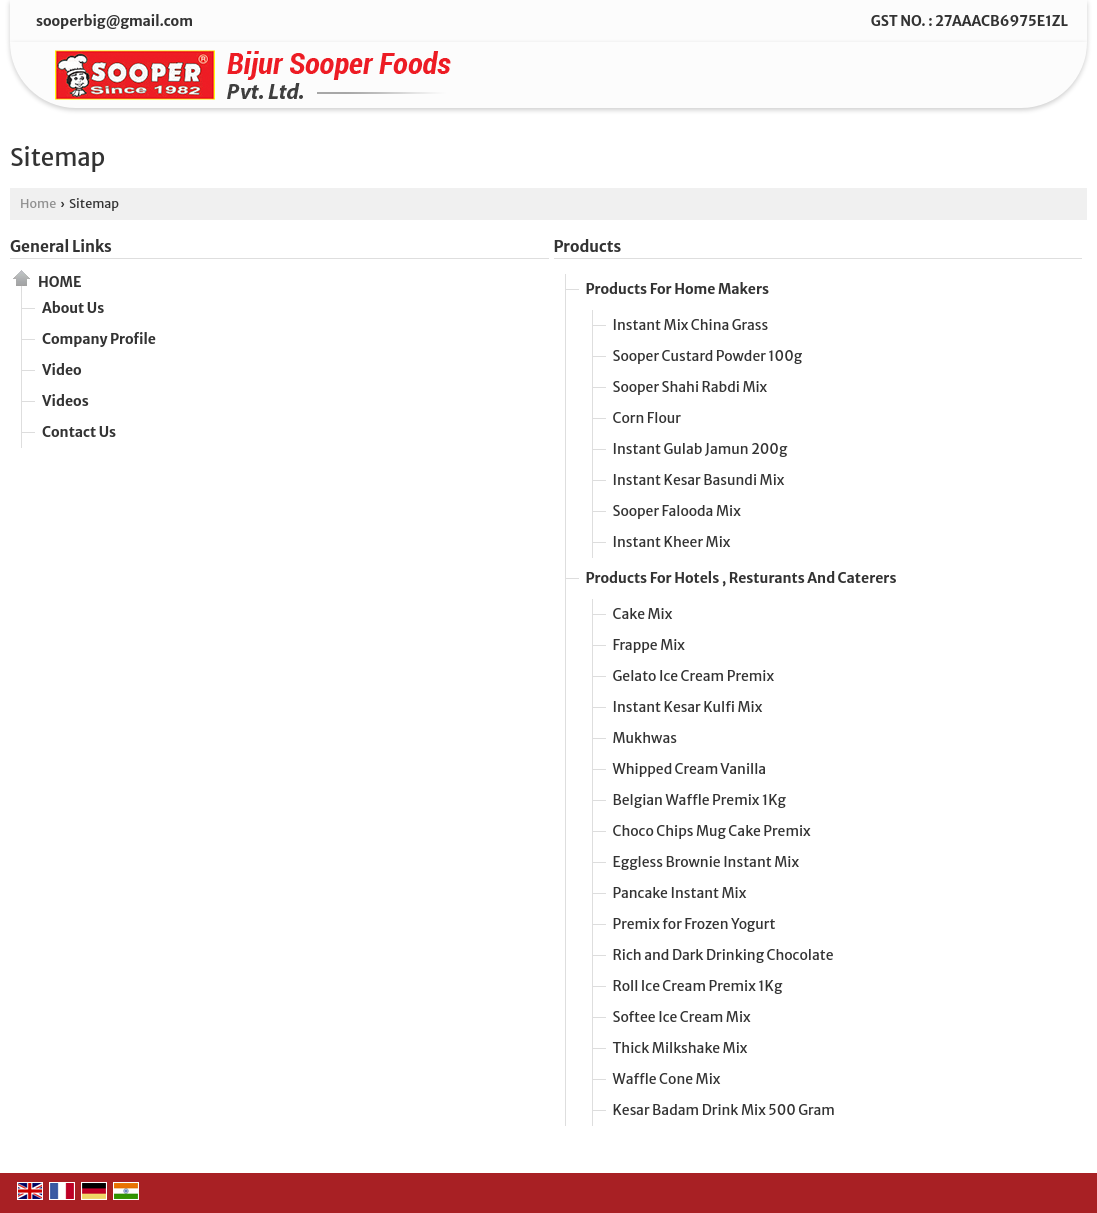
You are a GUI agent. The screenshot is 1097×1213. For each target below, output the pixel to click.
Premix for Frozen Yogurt (694, 924)
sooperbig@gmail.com (114, 21)
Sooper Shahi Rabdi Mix (690, 387)
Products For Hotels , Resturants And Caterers (741, 578)
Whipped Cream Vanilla (690, 769)
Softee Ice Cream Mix (682, 1017)
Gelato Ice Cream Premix (694, 676)
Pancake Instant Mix (680, 893)
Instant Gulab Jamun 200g (700, 449)
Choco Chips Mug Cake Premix (712, 831)
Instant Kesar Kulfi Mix (688, 707)
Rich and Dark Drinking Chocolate (723, 955)
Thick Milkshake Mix (680, 1048)
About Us (73, 308)
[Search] (1024, 79)
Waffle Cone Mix (667, 1079)
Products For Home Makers (678, 289)
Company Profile (99, 339)
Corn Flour (647, 418)
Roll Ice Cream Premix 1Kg (698, 986)
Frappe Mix (649, 645)
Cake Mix (643, 614)
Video (62, 370)
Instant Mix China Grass (691, 325)
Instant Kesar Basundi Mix (699, 480)
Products (588, 246)
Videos (65, 401)
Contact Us (79, 432)
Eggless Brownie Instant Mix (706, 862)
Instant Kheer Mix (672, 542)
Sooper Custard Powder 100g (708, 356)
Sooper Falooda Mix (677, 511)
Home (38, 203)
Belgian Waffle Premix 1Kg (700, 800)
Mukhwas (645, 738)
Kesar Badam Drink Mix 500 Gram (724, 1110)
